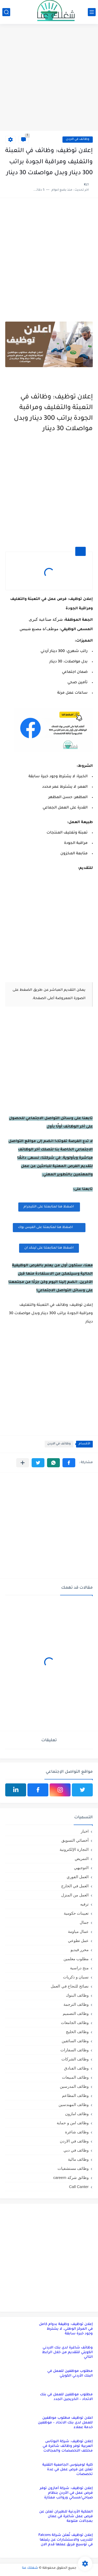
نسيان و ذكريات (76, 1977)
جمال (84, 1922)
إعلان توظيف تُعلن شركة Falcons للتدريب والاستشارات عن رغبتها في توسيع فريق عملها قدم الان (65, 2540)
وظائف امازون (77, 2113)
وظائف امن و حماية (73, 2123)
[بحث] (6, 12)
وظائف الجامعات (75, 2022)
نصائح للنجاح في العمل (70, 1986)
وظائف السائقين (75, 2041)
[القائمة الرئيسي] (92, 12)
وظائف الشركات (75, 2059)
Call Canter (79, 2186)
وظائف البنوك (77, 1995)
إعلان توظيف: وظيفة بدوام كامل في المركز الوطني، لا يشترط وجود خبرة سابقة (66, 2329)
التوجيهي (81, 1867)
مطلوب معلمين (76, 1959)
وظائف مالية (78, 2159)
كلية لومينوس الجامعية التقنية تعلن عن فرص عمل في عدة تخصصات (67, 2469)
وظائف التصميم (76, 2013)
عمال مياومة (78, 1931)
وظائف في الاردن (77, 139)
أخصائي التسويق (75, 1840)
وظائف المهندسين (74, 2104)
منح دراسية (79, 1968)
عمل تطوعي (78, 1940)
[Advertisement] (49, 78)
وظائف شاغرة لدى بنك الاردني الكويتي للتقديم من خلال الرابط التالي (67, 2352)
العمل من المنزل (75, 1895)
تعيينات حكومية (76, 1913)
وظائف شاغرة (77, 2132)
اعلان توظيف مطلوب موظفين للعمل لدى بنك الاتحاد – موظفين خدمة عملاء (65, 2422)
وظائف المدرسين (74, 2086)
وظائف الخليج (77, 2031)
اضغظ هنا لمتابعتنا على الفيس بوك (49, 1227)
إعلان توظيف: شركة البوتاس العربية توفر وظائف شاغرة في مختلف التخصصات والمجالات (68, 2446)
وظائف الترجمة (76, 2004)
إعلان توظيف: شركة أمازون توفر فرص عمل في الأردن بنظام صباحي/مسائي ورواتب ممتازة (66, 2493)
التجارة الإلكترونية (74, 1849)
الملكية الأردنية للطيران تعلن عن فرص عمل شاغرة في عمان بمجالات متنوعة (66, 2516)
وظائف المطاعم (75, 2095)
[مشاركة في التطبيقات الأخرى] (22, 1462)
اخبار (85, 1831)
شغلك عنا (30, 2568)
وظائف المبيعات (75, 2077)
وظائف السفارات (74, 2050)
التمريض (82, 1858)
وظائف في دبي (76, 2150)
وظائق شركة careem (71, 2177)
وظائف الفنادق (76, 2068)
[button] (68, 1462)
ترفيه (84, 1904)
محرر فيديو (80, 1949)
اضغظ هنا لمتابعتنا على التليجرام (49, 1207)
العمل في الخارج (75, 1886)
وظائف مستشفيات (73, 2168)
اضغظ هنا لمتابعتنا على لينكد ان (49, 1248)
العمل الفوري (78, 1877)
